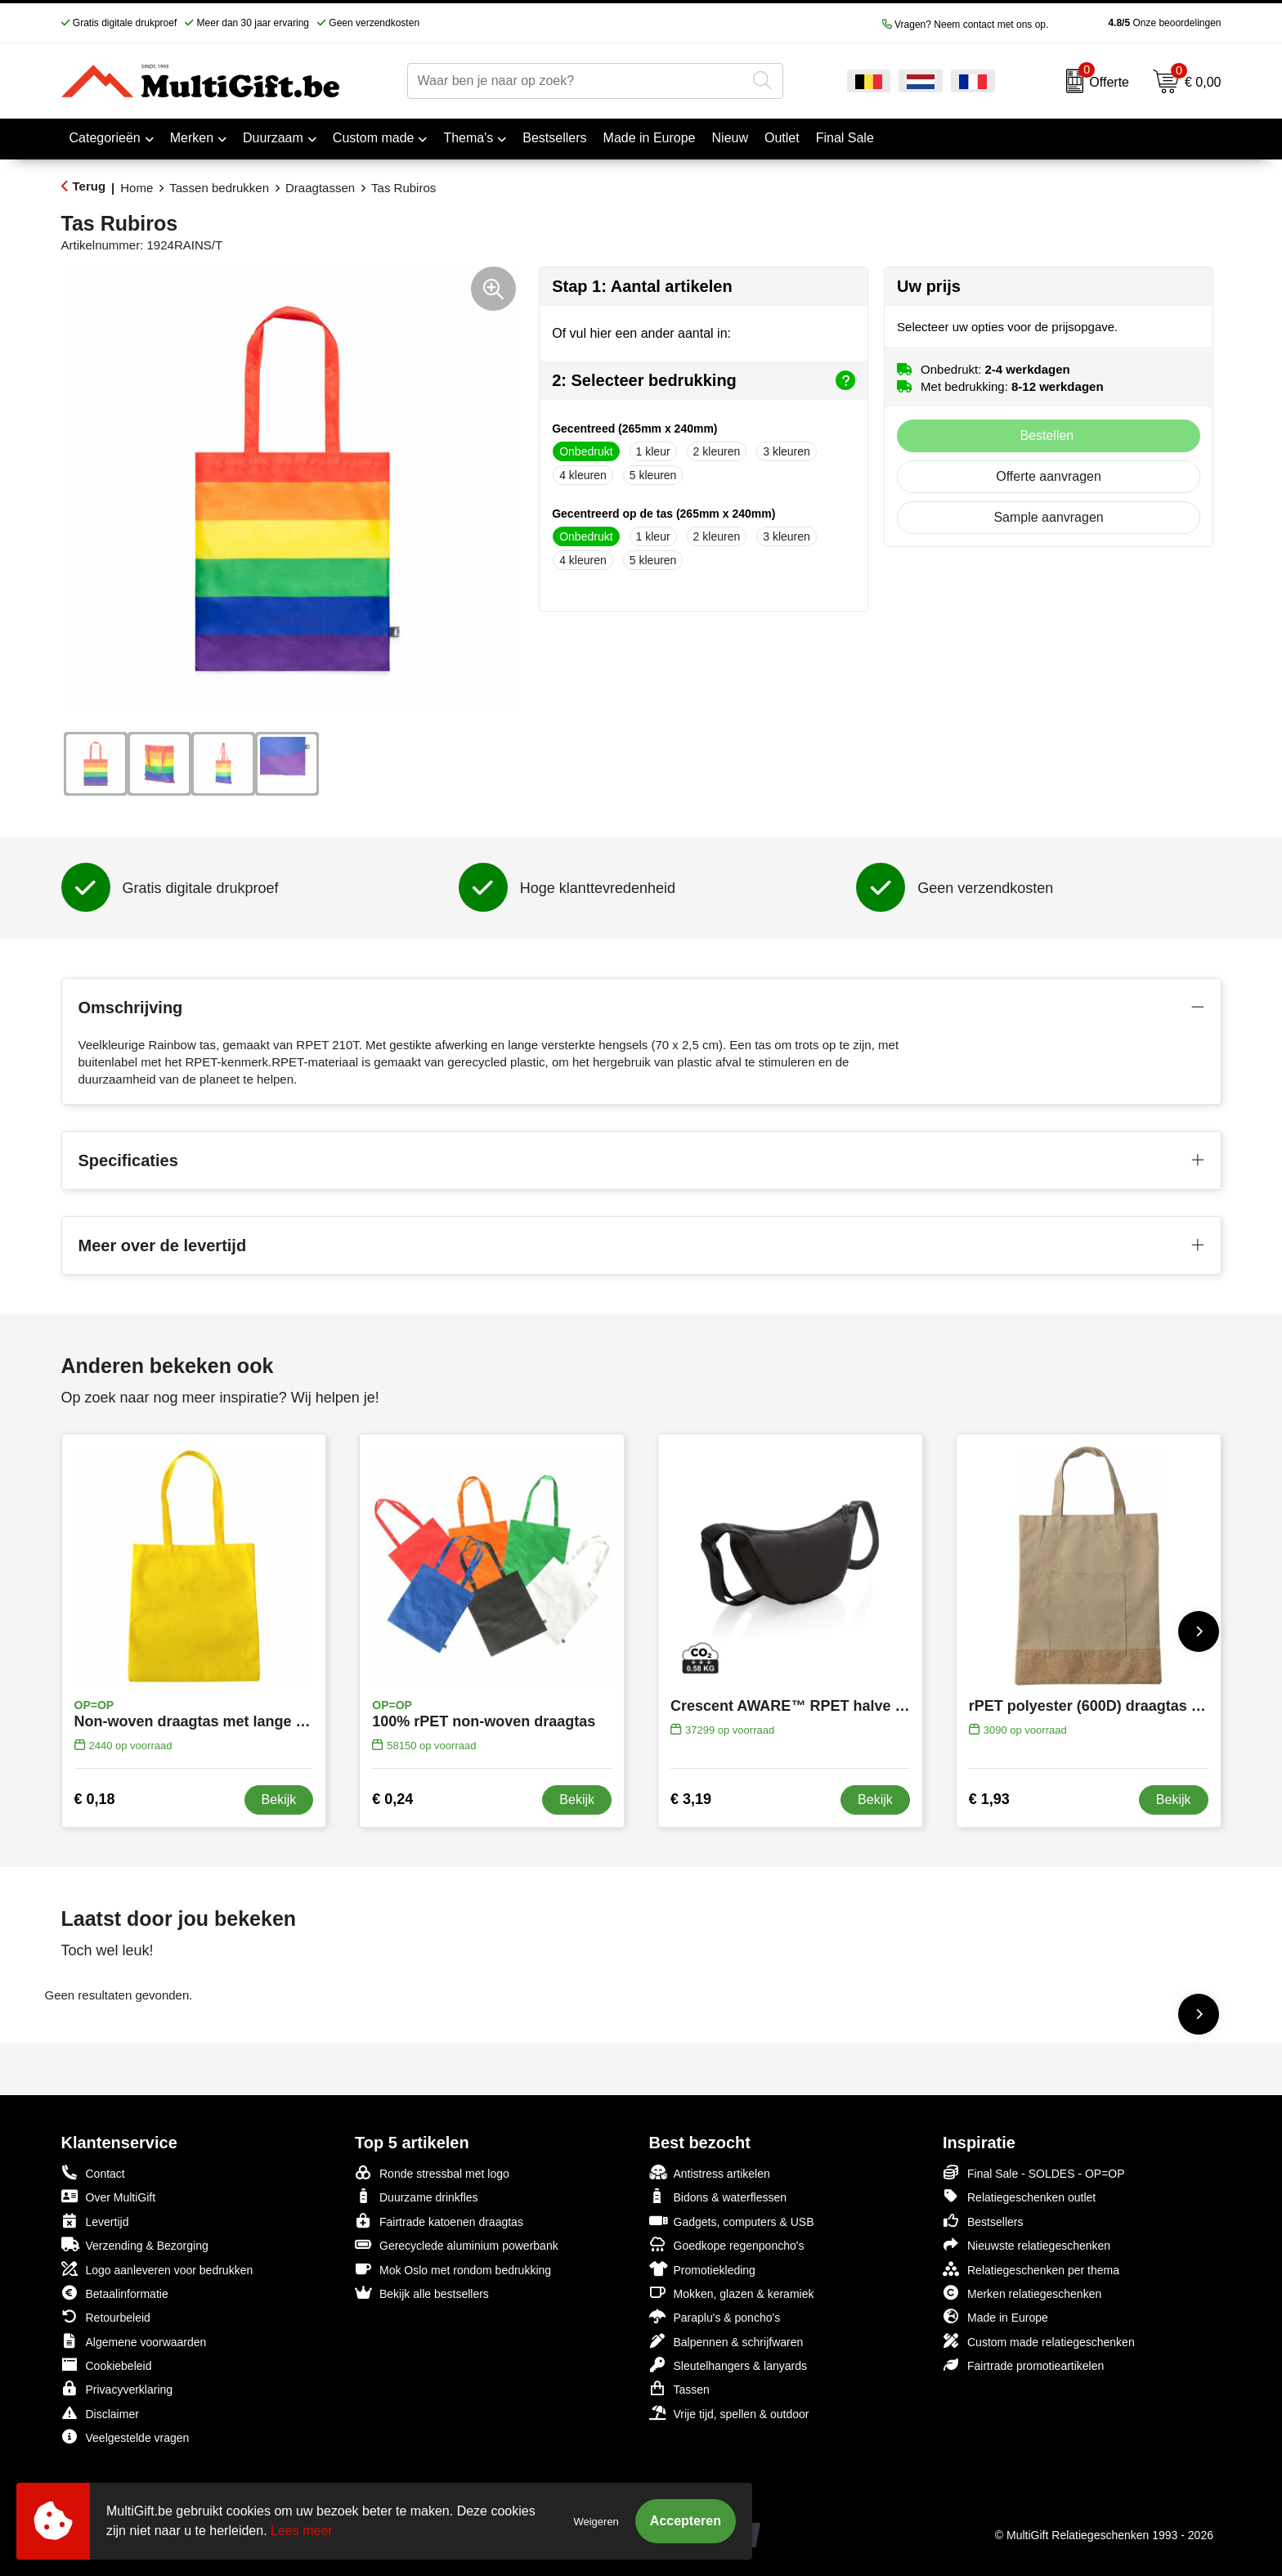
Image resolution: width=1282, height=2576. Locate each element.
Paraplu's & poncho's (715, 2316)
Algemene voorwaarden (134, 2341)
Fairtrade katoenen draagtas (439, 2220)
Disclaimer (100, 2413)
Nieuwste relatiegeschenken (1026, 2244)
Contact (93, 2172)
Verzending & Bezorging (134, 2244)
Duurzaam (273, 138)
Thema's (468, 138)
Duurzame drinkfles (416, 2196)
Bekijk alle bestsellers (422, 2292)
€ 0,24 (392, 1799)
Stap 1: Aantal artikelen (642, 286)
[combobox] (577, 81)
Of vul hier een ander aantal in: (641, 333)
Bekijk (279, 1799)
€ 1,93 (989, 1799)
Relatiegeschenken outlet (1019, 2196)
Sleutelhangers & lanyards (728, 2364)
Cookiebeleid (106, 2364)
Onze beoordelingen (1138, 23)
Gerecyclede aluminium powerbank (456, 2244)
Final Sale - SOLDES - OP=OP (1034, 2172)
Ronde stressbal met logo (432, 2172)
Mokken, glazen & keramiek (731, 2292)
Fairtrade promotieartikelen (1023, 2364)
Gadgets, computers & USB (731, 2220)
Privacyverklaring (117, 2388)
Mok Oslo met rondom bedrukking (453, 2269)
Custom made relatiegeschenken (1039, 2341)
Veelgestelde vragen (125, 2436)
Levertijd (95, 2220)
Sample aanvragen (1048, 517)
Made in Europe (995, 2316)
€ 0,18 (94, 1799)
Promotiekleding (702, 2269)
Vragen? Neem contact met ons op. (965, 24)
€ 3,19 (690, 1799)
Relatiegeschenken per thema (1031, 2269)
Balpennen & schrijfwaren (726, 2341)
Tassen (679, 2388)
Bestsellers (983, 2220)
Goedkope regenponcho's (727, 2244)
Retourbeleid (105, 2316)
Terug (89, 186)
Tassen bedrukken (219, 188)
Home (136, 188)
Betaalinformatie (114, 2292)
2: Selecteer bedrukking (703, 380)
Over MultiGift (108, 2196)
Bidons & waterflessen (718, 2196)
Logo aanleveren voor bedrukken (157, 2269)
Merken (191, 138)
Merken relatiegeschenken (1022, 2292)
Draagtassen (320, 188)
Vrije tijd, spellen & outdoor (729, 2413)
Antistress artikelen (709, 2172)
